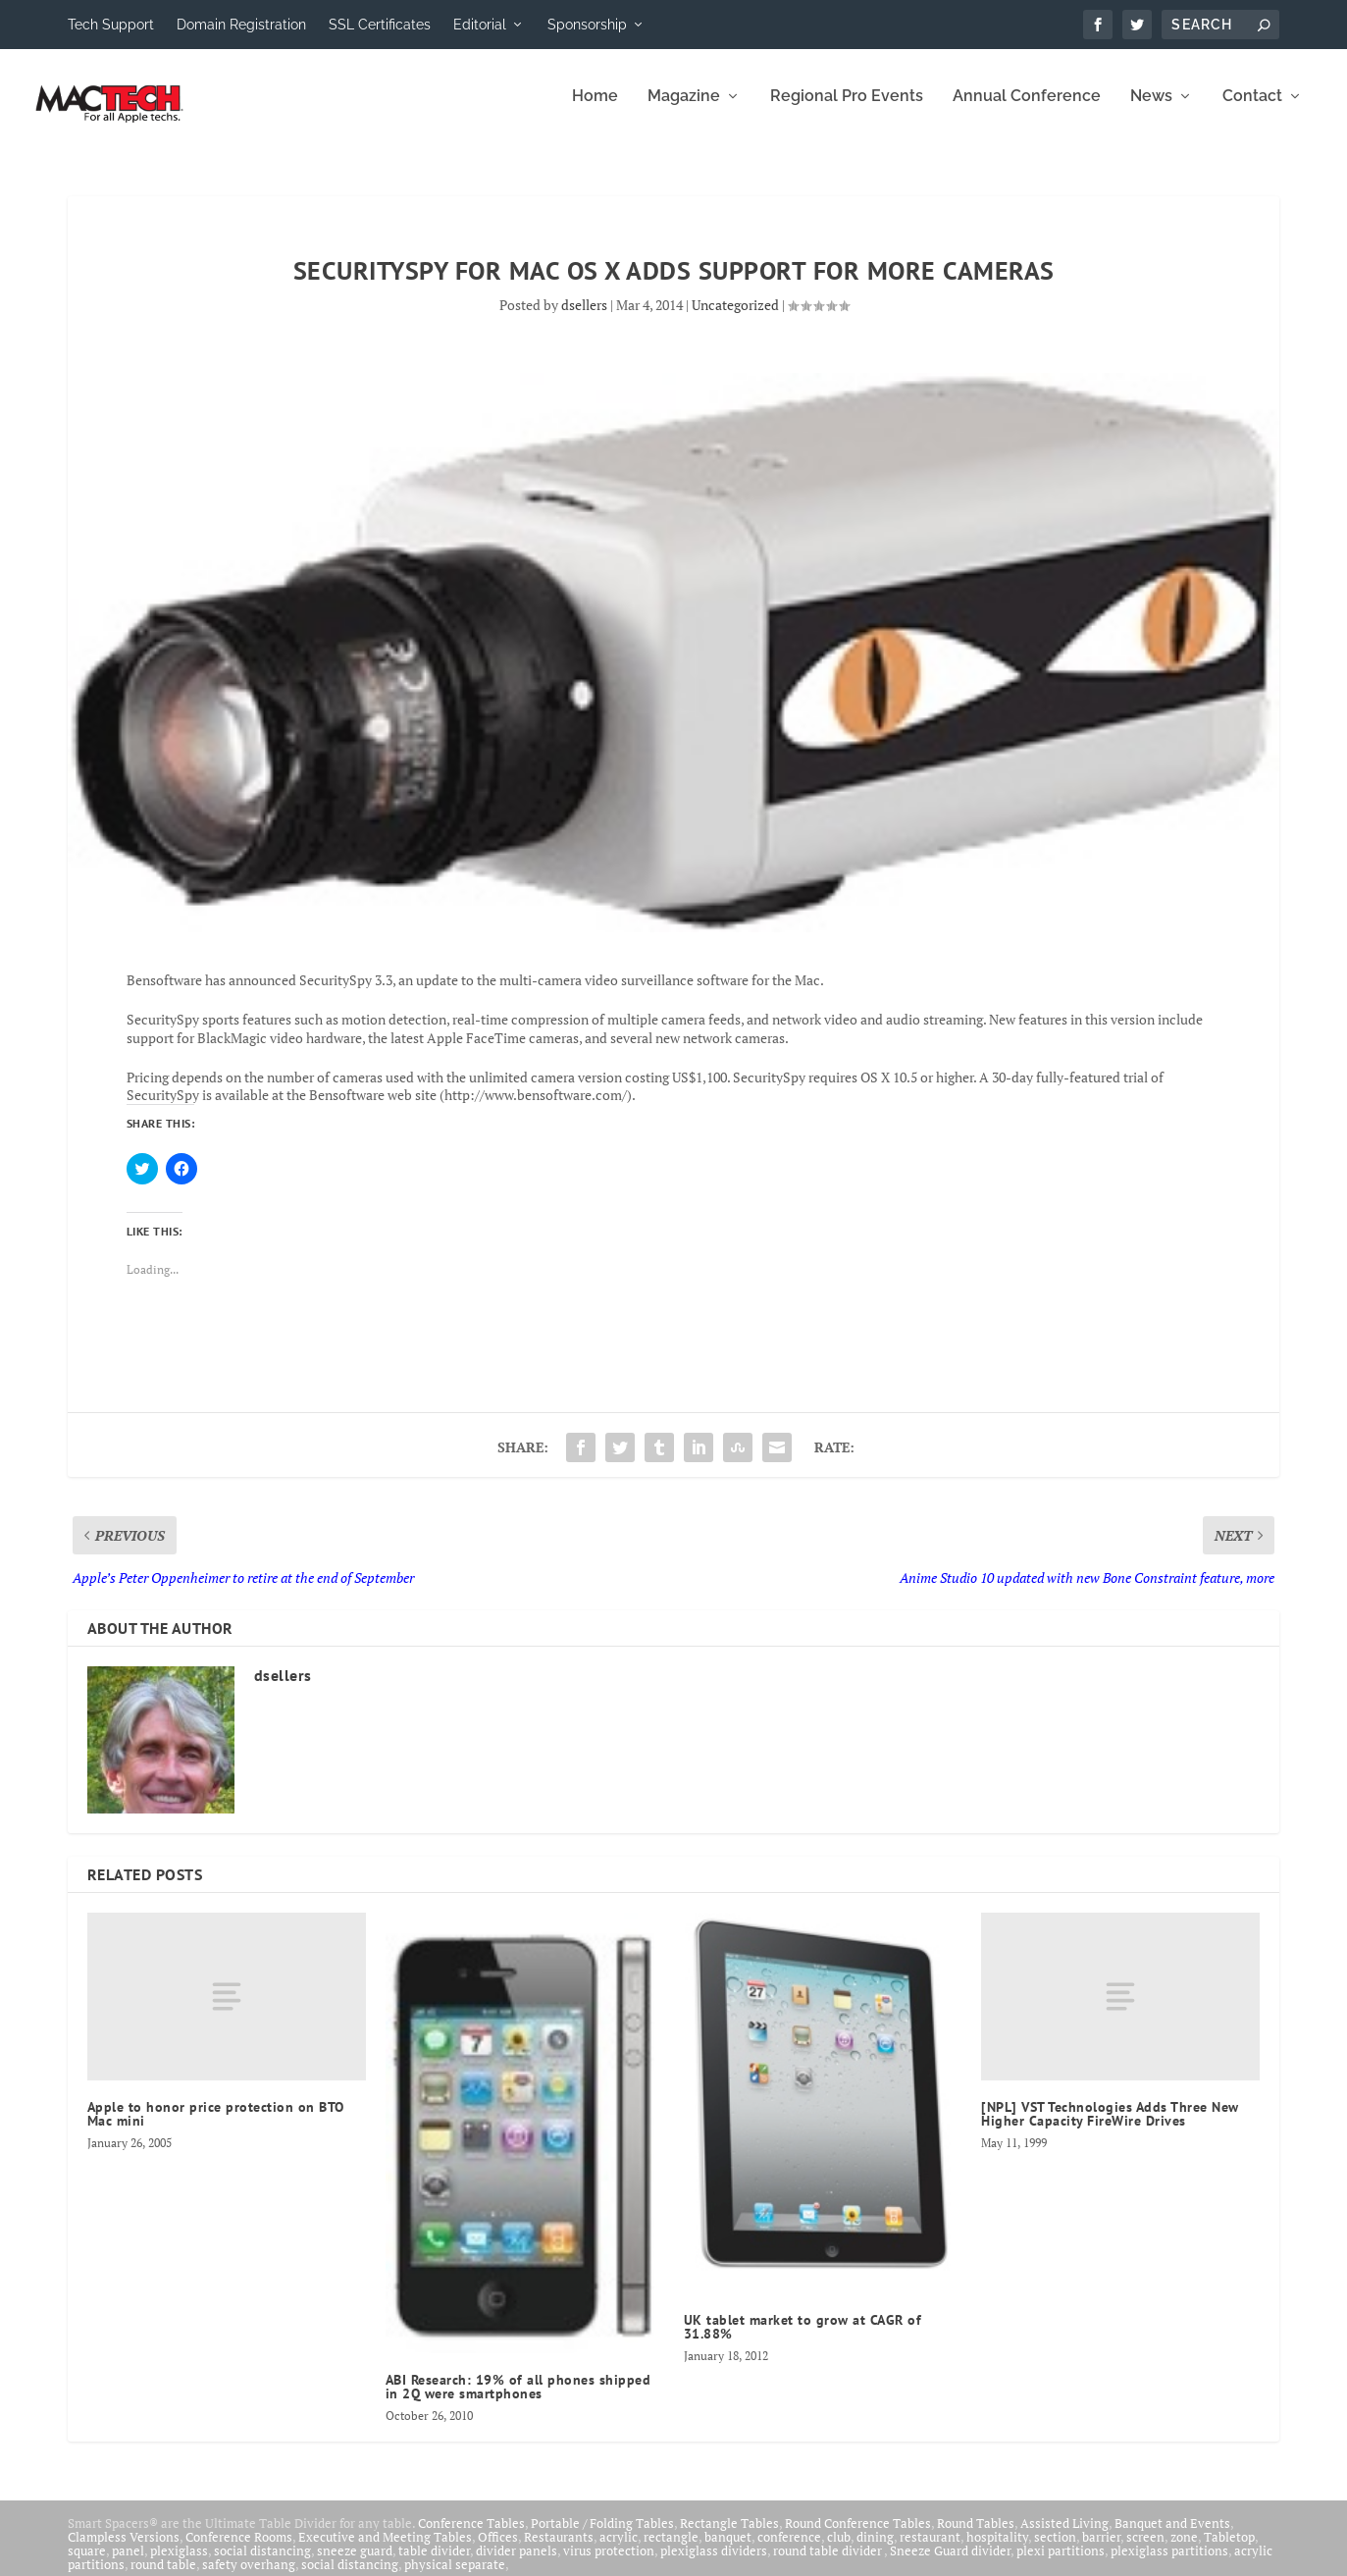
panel (128, 2564)
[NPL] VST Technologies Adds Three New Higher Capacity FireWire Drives (1110, 2127)
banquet (727, 2550)
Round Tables (975, 2537)
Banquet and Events (1172, 2537)
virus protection (608, 2564)
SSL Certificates (380, 24)
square (87, 2564)
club (839, 2550)
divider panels (516, 2564)
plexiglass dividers (713, 2564)
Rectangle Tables (729, 2537)
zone (1184, 2550)
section (1055, 2550)
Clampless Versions (124, 2550)
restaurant (930, 2550)
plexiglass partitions (1169, 2564)
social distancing (262, 2564)
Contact (1252, 110)
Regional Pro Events (846, 110)
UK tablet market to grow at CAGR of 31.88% (803, 2340)
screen (1145, 2550)
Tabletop (1229, 2550)
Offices (498, 2550)
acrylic (618, 2550)
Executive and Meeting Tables (385, 2550)
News (1151, 110)
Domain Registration (241, 24)
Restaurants (559, 2550)
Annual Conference (1027, 110)
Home (595, 110)
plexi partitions (1060, 2564)
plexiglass (179, 2564)
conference (789, 2550)
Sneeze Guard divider (950, 2564)
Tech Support (111, 24)
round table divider (828, 2564)
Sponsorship (587, 24)
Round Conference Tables (858, 2537)
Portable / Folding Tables (602, 2537)
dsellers (584, 318)
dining (875, 2550)
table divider (434, 2564)
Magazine (684, 110)
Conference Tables (471, 2537)
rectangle (671, 2550)
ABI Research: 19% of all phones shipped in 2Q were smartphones (518, 2400)
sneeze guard (354, 2564)
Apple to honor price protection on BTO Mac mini (215, 2127)
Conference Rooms (238, 2550)
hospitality (997, 2550)
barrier (1101, 2550)
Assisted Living (1064, 2537)
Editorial (479, 24)
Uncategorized (735, 318)
